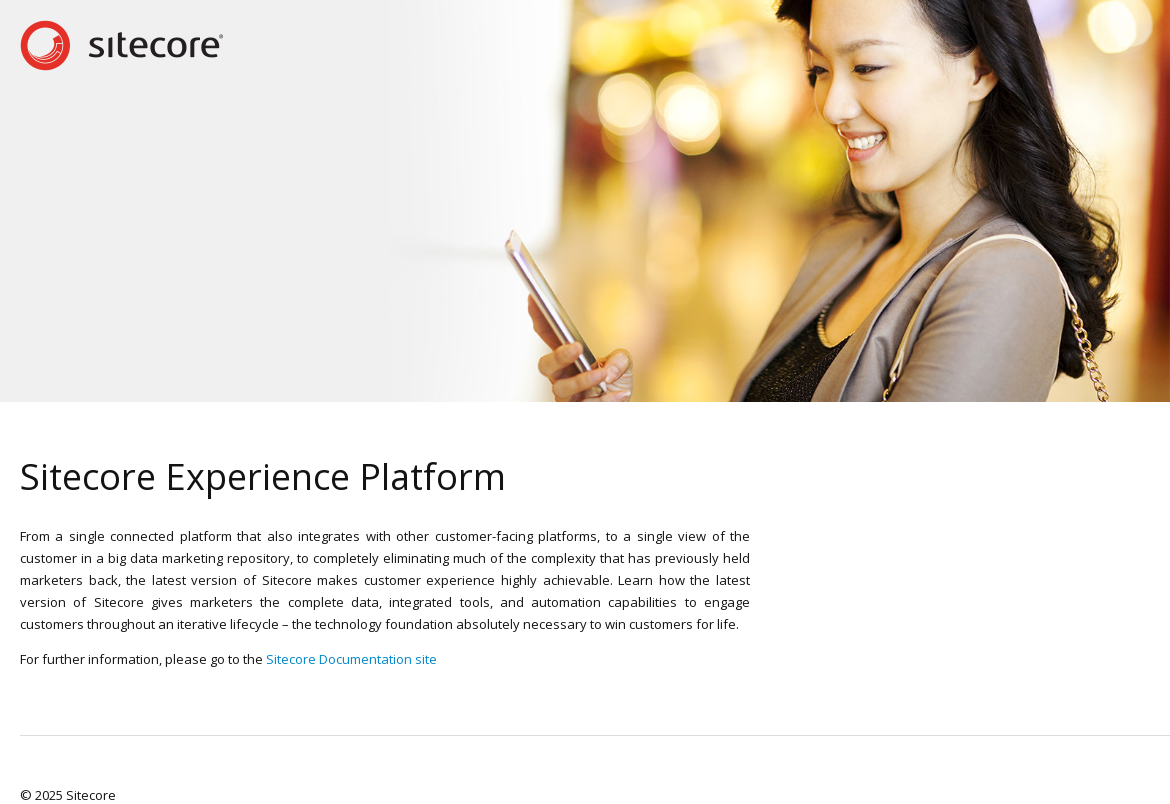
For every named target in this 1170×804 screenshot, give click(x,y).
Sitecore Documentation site (351, 659)
